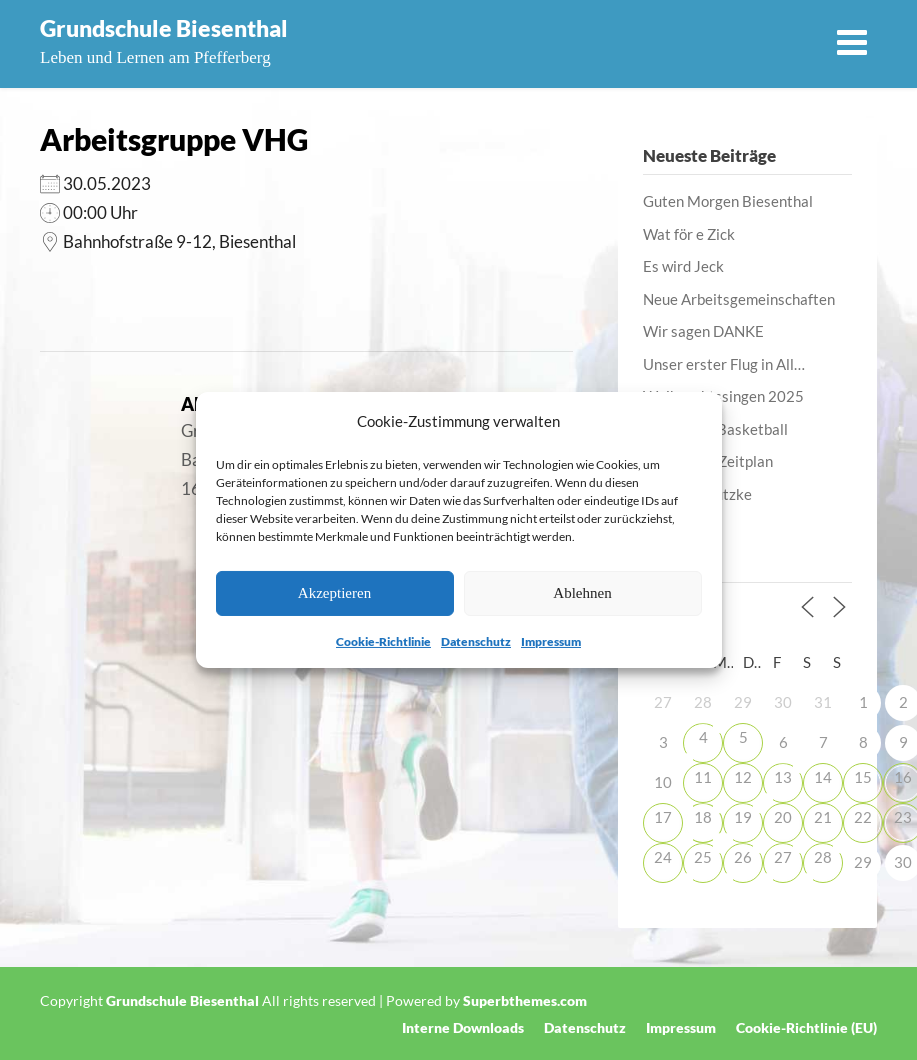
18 (703, 817)
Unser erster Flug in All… (724, 364)
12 (743, 777)
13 (783, 777)
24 (663, 857)
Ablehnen (582, 593)
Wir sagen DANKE (703, 331)
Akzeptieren (334, 593)
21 (823, 817)
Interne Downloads (463, 1028)
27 (783, 857)
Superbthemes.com (525, 1000)
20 (783, 817)
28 (823, 857)
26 (743, 857)
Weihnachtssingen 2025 (723, 396)
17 (663, 817)
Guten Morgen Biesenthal (728, 201)
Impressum (551, 641)
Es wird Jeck (683, 266)
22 (863, 817)
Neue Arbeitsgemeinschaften (739, 299)
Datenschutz (476, 641)
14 (823, 777)
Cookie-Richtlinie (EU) (806, 1028)
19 (743, 817)
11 (703, 777)
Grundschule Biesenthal (164, 28)
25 (703, 857)
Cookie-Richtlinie (383, 641)
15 (863, 777)
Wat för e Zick (689, 234)
